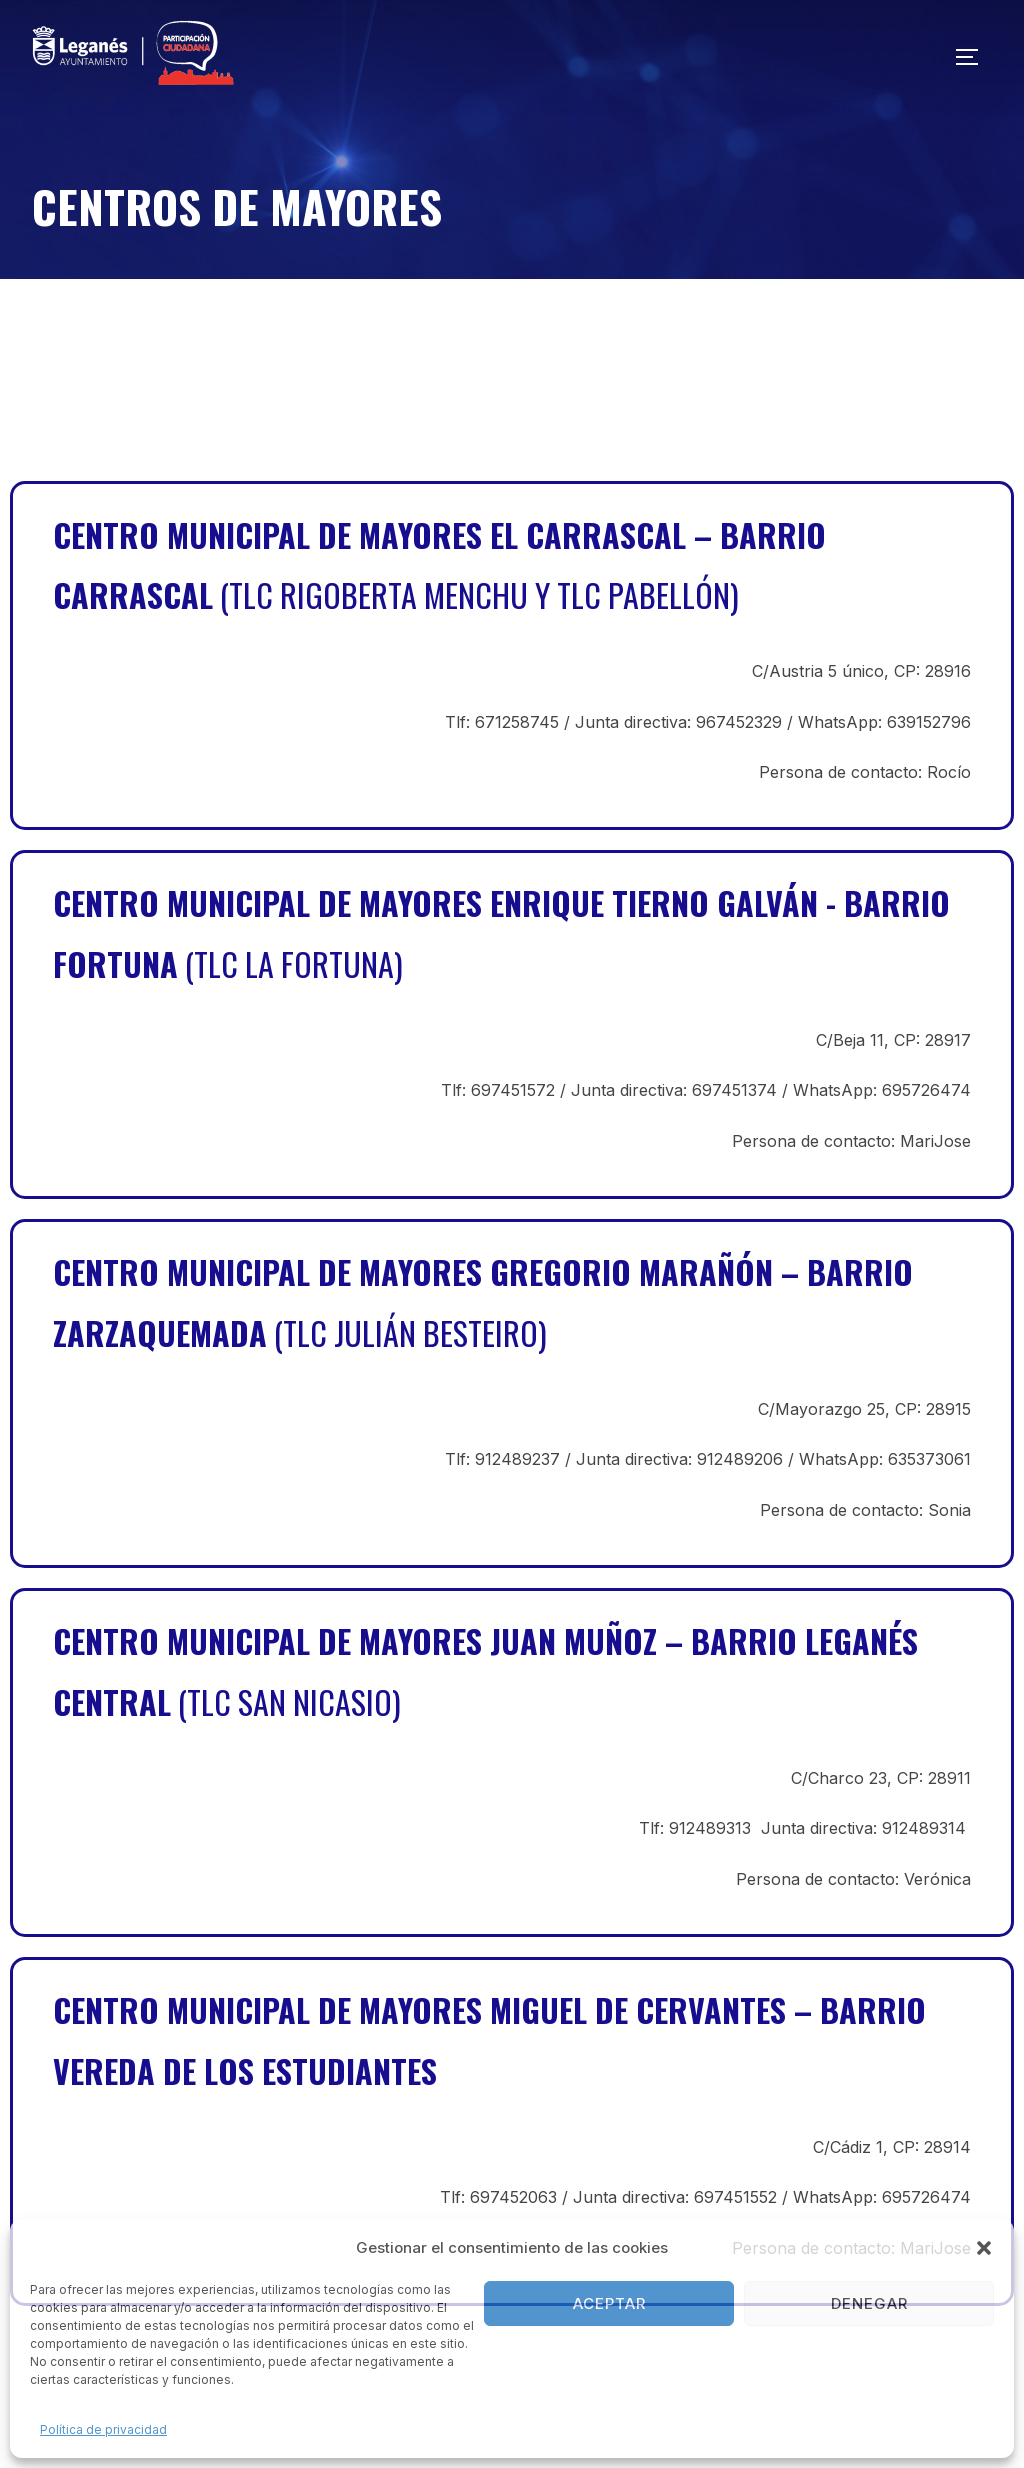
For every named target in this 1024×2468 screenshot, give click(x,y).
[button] (984, 2248)
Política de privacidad (103, 2429)
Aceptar (609, 2303)
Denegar (869, 2303)
